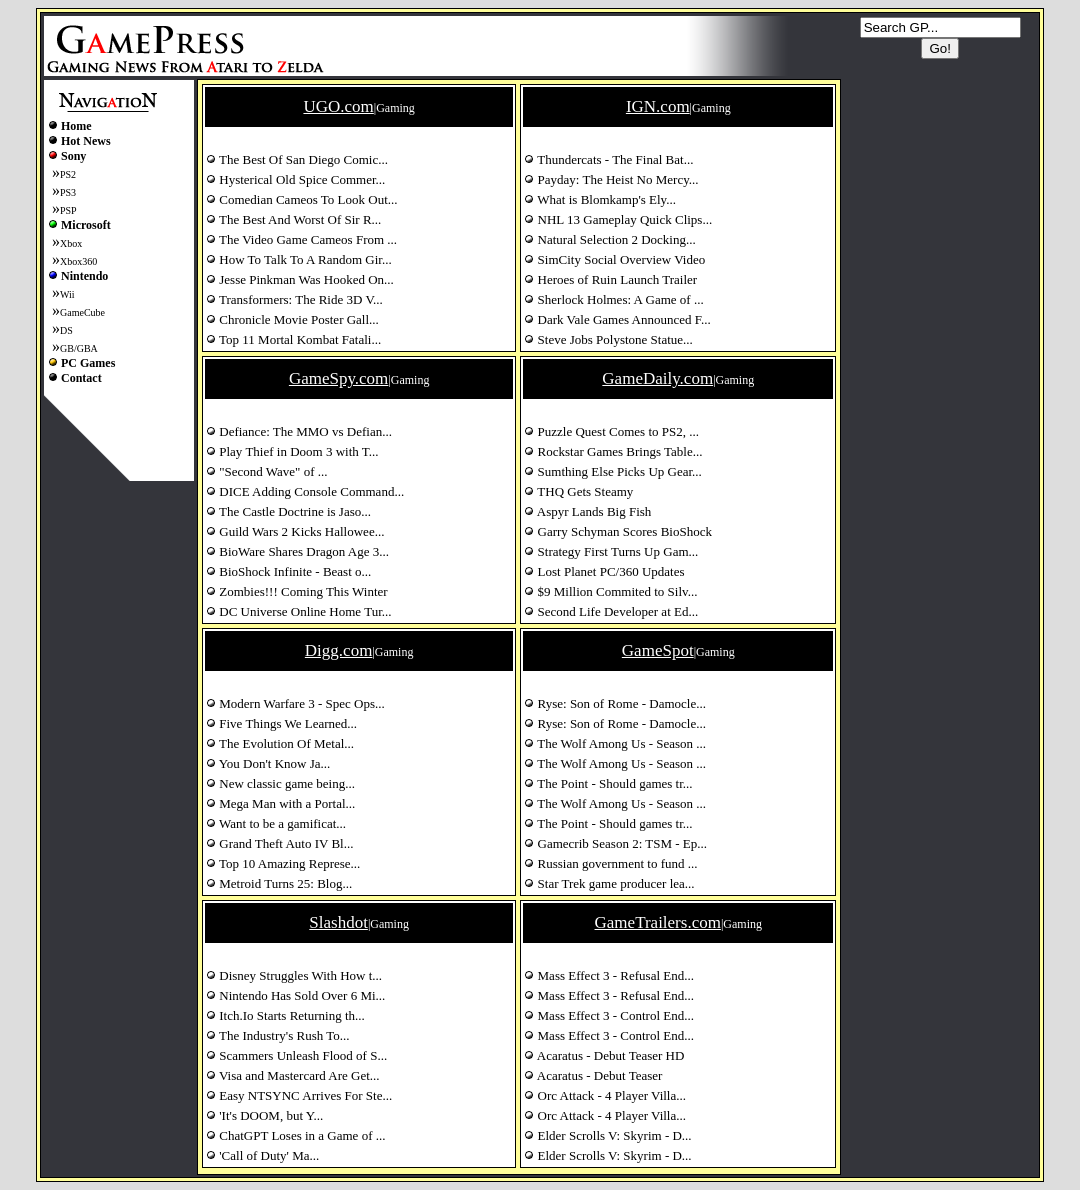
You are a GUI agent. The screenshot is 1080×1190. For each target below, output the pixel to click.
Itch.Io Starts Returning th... (285, 1015)
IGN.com (658, 106)
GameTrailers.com (658, 922)
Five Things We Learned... (281, 723)
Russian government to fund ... (610, 863)
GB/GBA (79, 348)
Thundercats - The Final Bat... (608, 159)
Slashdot (338, 922)
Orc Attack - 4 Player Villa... (605, 1095)
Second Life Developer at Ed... (611, 611)
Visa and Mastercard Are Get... (293, 1075)
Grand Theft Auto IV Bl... (279, 843)
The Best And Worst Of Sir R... (293, 219)
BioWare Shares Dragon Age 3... (297, 551)
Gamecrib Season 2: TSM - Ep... (615, 843)
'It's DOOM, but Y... (264, 1115)
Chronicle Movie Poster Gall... (292, 319)
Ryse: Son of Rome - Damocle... (615, 703)
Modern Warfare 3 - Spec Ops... (295, 703)
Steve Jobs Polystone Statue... (608, 339)
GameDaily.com (657, 378)
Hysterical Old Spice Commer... (295, 179)
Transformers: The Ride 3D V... (294, 299)
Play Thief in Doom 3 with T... (292, 451)
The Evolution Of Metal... (280, 743)
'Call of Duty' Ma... (262, 1155)
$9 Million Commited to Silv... (610, 591)
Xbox (71, 243)
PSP (68, 210)
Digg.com (339, 650)
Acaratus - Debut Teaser (593, 1075)
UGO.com (338, 106)
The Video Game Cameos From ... (301, 239)
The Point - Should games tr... (608, 783)
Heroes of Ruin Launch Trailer (610, 279)
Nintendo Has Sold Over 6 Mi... (295, 995)
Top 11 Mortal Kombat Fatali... (293, 339)
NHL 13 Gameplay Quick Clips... (618, 219)
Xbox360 (78, 261)
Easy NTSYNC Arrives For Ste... (299, 1095)
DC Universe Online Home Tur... (299, 611)
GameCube (82, 312)
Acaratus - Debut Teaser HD (604, 1055)
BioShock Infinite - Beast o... (288, 571)
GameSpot (658, 650)
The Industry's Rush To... (278, 1035)
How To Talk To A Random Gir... (299, 259)
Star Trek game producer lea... (609, 883)
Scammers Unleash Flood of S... (296, 1055)
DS (66, 330)
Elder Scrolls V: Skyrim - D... (607, 1135)
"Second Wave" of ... (267, 471)
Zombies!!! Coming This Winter (297, 591)
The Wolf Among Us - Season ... (615, 743)
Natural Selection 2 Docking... (609, 239)
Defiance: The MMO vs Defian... (299, 431)
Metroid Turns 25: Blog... (279, 883)
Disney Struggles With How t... (294, 975)
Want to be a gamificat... (276, 823)
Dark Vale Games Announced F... (617, 319)
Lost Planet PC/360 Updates (604, 571)
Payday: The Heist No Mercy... (611, 179)
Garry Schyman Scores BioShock (618, 531)
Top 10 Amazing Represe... (283, 863)
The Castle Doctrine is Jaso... (288, 511)
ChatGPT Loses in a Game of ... (295, 1135)
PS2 (68, 174)
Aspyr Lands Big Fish (587, 511)
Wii (67, 294)
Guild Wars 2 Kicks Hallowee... (295, 531)
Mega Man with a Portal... (280, 803)
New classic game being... (280, 783)
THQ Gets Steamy (578, 491)
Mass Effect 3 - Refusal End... (609, 975)
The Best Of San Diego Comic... (297, 159)
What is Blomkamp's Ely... (600, 199)
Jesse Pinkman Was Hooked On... (300, 279)
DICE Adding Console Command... (305, 491)
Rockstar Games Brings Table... (613, 451)
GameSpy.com (338, 378)
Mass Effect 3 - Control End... (609, 1015)
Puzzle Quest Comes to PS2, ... (611, 431)
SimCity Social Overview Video (614, 259)
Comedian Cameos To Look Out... (302, 199)
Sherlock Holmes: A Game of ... (613, 299)
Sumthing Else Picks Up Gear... (613, 471)
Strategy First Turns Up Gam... (611, 551)
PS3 (68, 192)
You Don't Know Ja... (268, 763)
